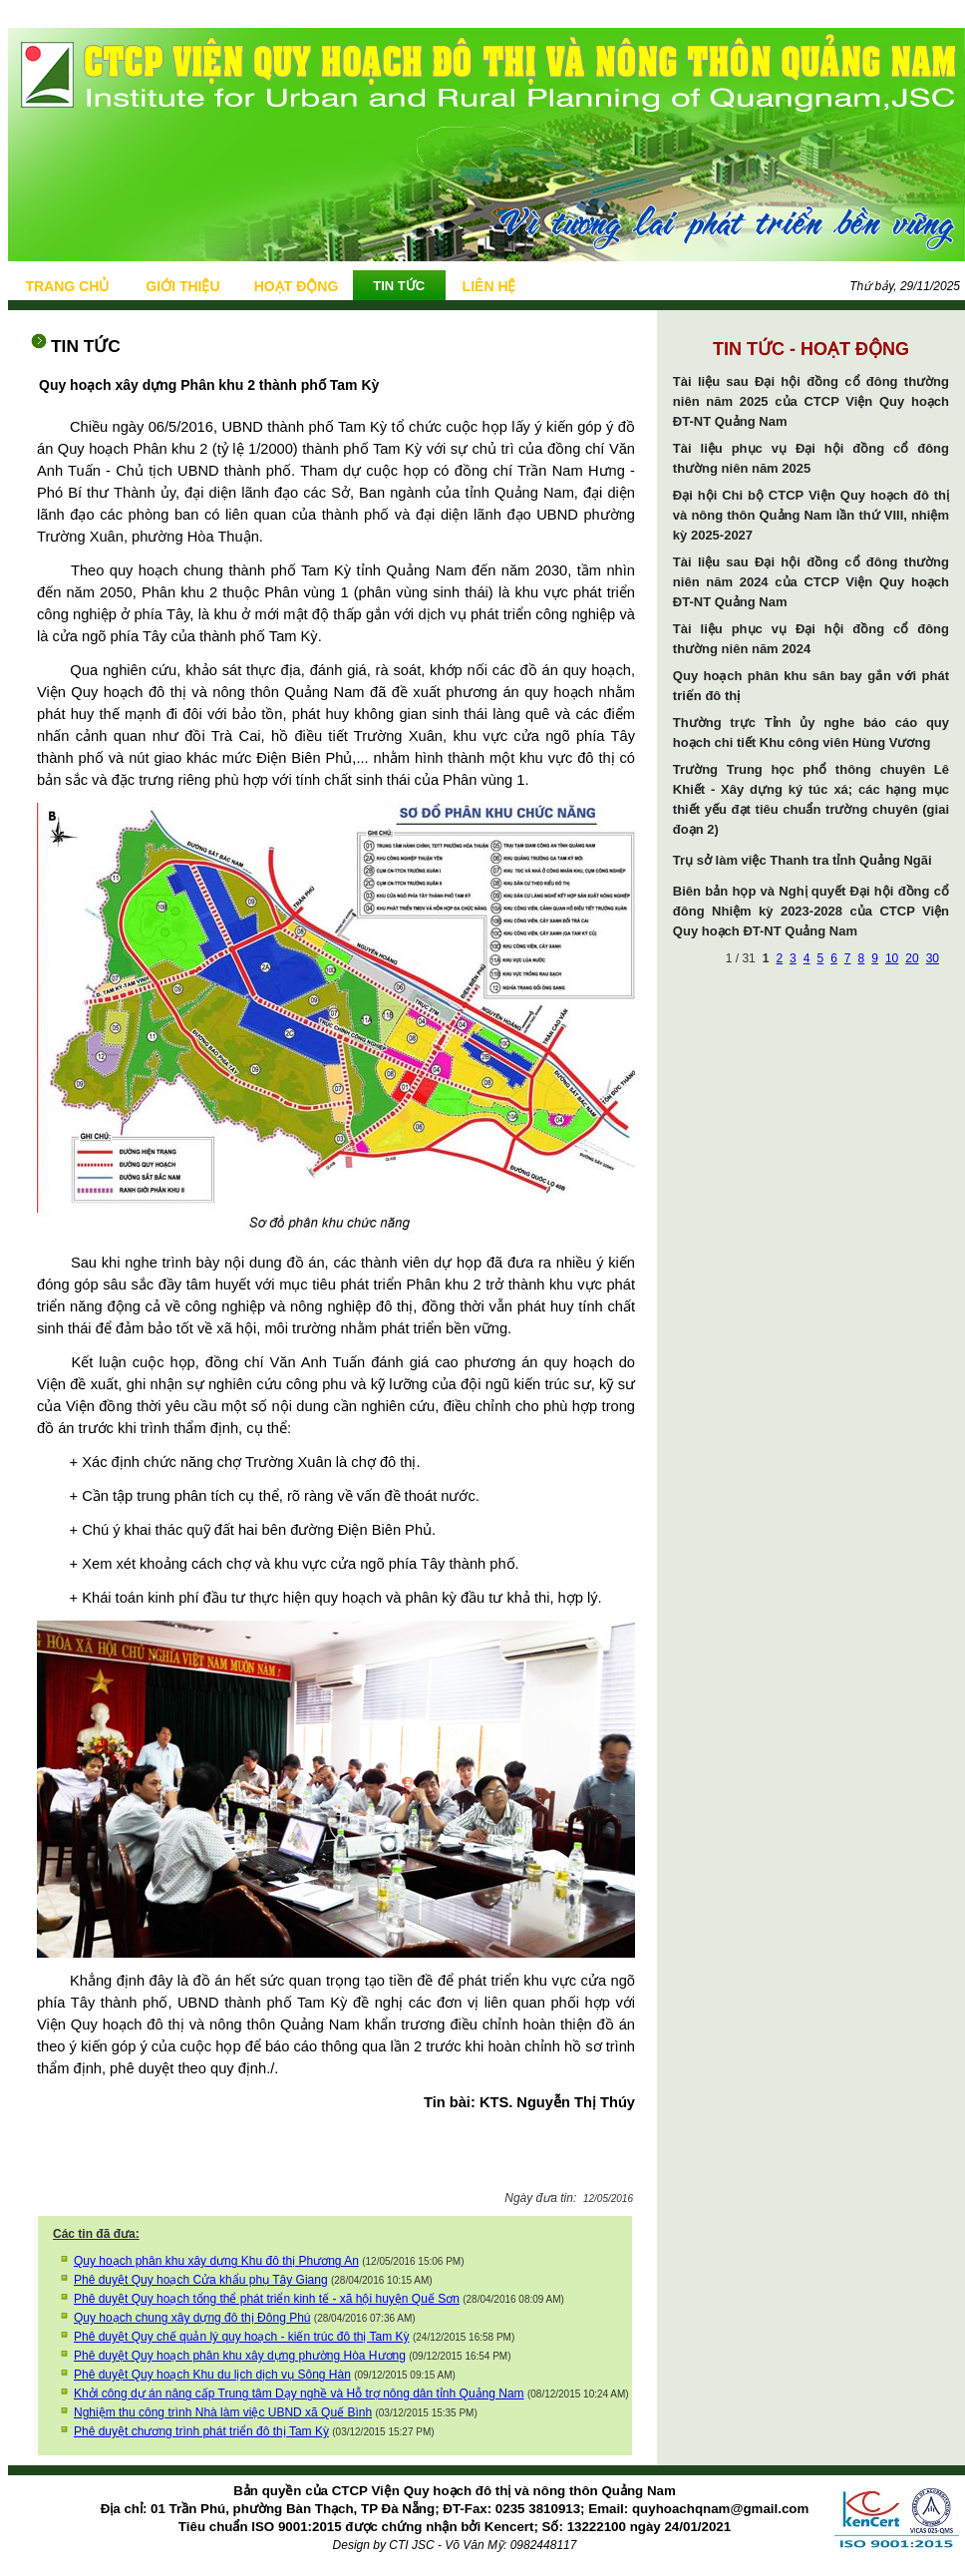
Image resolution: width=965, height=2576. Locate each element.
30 (932, 958)
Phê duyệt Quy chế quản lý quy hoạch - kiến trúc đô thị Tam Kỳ (242, 2337)
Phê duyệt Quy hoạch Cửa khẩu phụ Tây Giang (201, 2280)
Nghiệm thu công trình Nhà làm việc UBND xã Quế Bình (223, 2412)
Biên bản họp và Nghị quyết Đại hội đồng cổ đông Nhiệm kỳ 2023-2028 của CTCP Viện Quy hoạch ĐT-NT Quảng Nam (811, 911)
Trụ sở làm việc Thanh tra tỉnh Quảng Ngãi (802, 860)
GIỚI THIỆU (182, 286)
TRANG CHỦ (67, 286)
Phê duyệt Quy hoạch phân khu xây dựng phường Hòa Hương (240, 2356)
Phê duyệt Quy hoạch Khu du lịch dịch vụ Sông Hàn (212, 2375)
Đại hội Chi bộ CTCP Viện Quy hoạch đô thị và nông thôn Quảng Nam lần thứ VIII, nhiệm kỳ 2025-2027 (811, 515)
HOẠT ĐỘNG (296, 286)
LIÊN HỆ (489, 286)
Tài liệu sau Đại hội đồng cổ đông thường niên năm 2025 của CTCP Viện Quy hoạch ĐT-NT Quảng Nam (811, 401)
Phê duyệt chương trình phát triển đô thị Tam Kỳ (201, 2431)
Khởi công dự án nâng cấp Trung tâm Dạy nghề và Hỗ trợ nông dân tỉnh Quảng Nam (299, 2393)
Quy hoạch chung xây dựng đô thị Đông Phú (192, 2318)
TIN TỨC (399, 285)
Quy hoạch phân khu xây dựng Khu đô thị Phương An (216, 2261)
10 (891, 958)
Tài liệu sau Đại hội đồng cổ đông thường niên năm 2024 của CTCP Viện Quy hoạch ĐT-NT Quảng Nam (811, 581)
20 (911, 958)
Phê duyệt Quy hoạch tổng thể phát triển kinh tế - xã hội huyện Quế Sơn (267, 2299)
